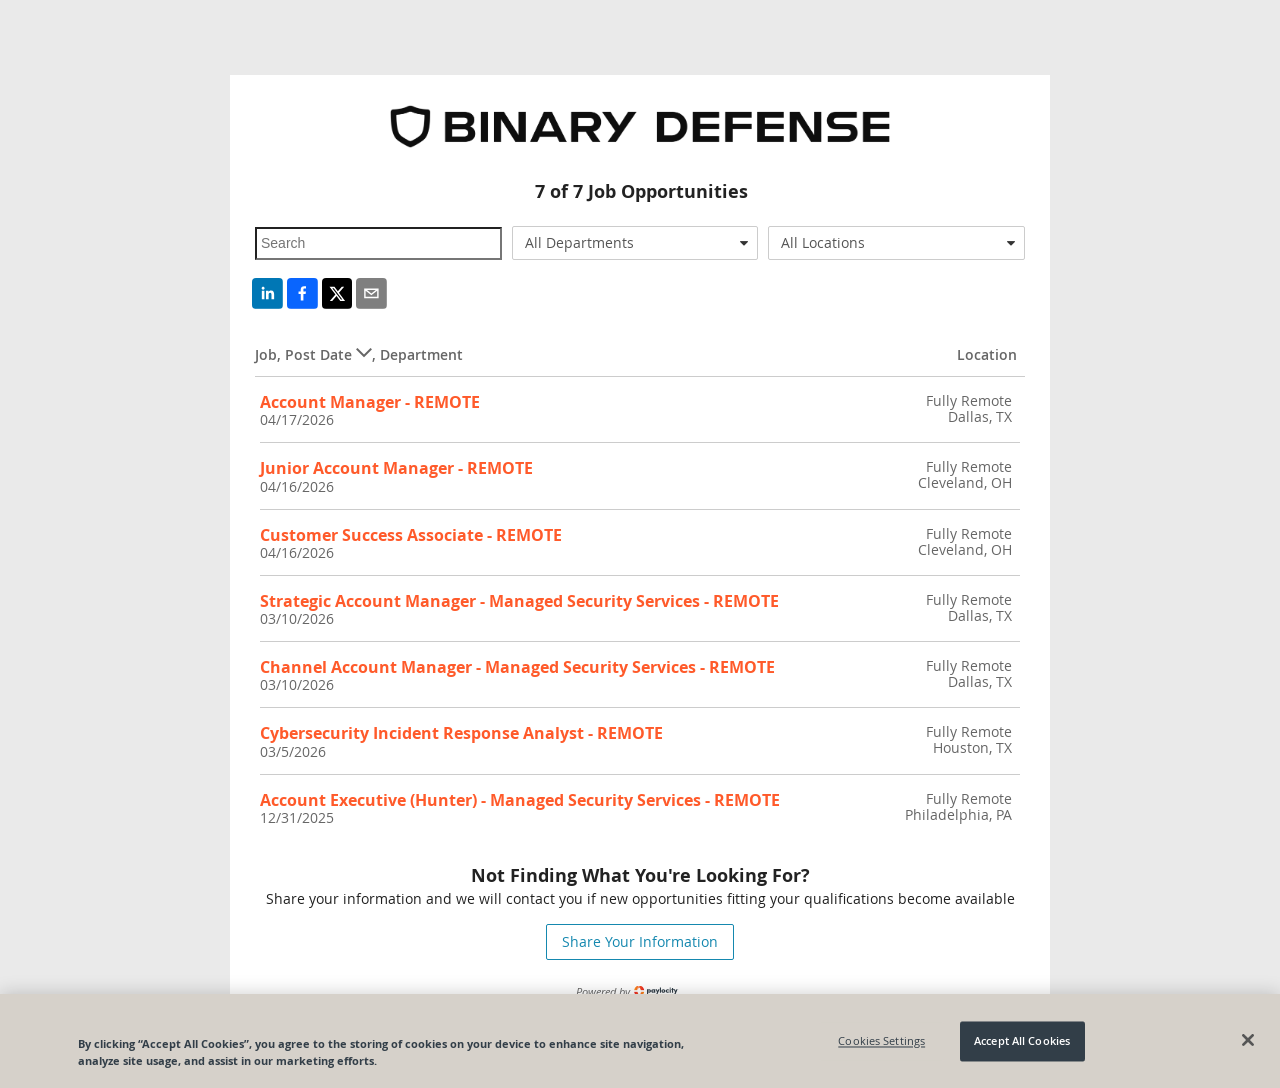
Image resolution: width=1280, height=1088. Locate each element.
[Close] (1248, 1046)
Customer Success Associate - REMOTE (411, 535)
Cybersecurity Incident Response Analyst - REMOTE (461, 733)
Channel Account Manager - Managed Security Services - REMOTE (517, 667)
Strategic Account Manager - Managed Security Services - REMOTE (519, 601)
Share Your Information (640, 941)
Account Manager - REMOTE (370, 402)
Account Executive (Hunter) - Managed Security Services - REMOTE (520, 800)
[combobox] (635, 243)
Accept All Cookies (1022, 1046)
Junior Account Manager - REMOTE (396, 468)
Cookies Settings (881, 1046)
